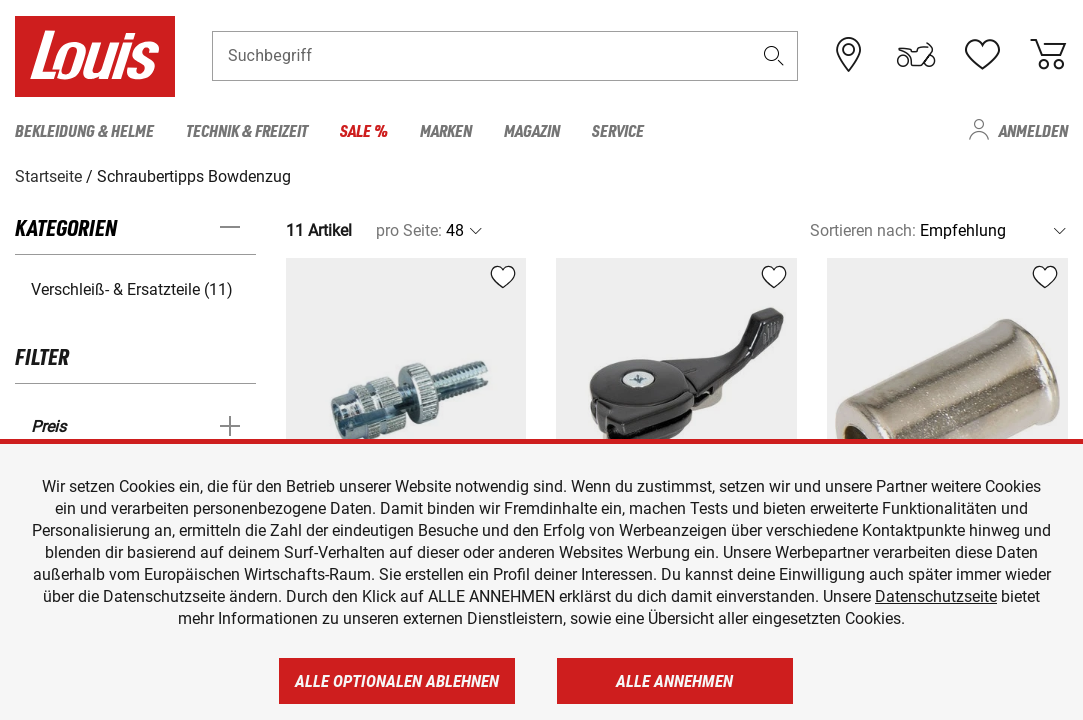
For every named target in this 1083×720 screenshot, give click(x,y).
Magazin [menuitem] (532, 130)
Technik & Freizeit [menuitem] (247, 130)
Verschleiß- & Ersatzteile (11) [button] (132, 289)
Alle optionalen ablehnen (397, 681)
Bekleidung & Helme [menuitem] (84, 130)
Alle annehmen (674, 681)
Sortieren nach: (863, 230)
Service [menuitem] (618, 130)
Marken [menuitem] (446, 130)
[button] (773, 56)
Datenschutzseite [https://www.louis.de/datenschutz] (936, 596)
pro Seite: (409, 230)
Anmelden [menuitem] (1033, 130)
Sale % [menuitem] (364, 130)
